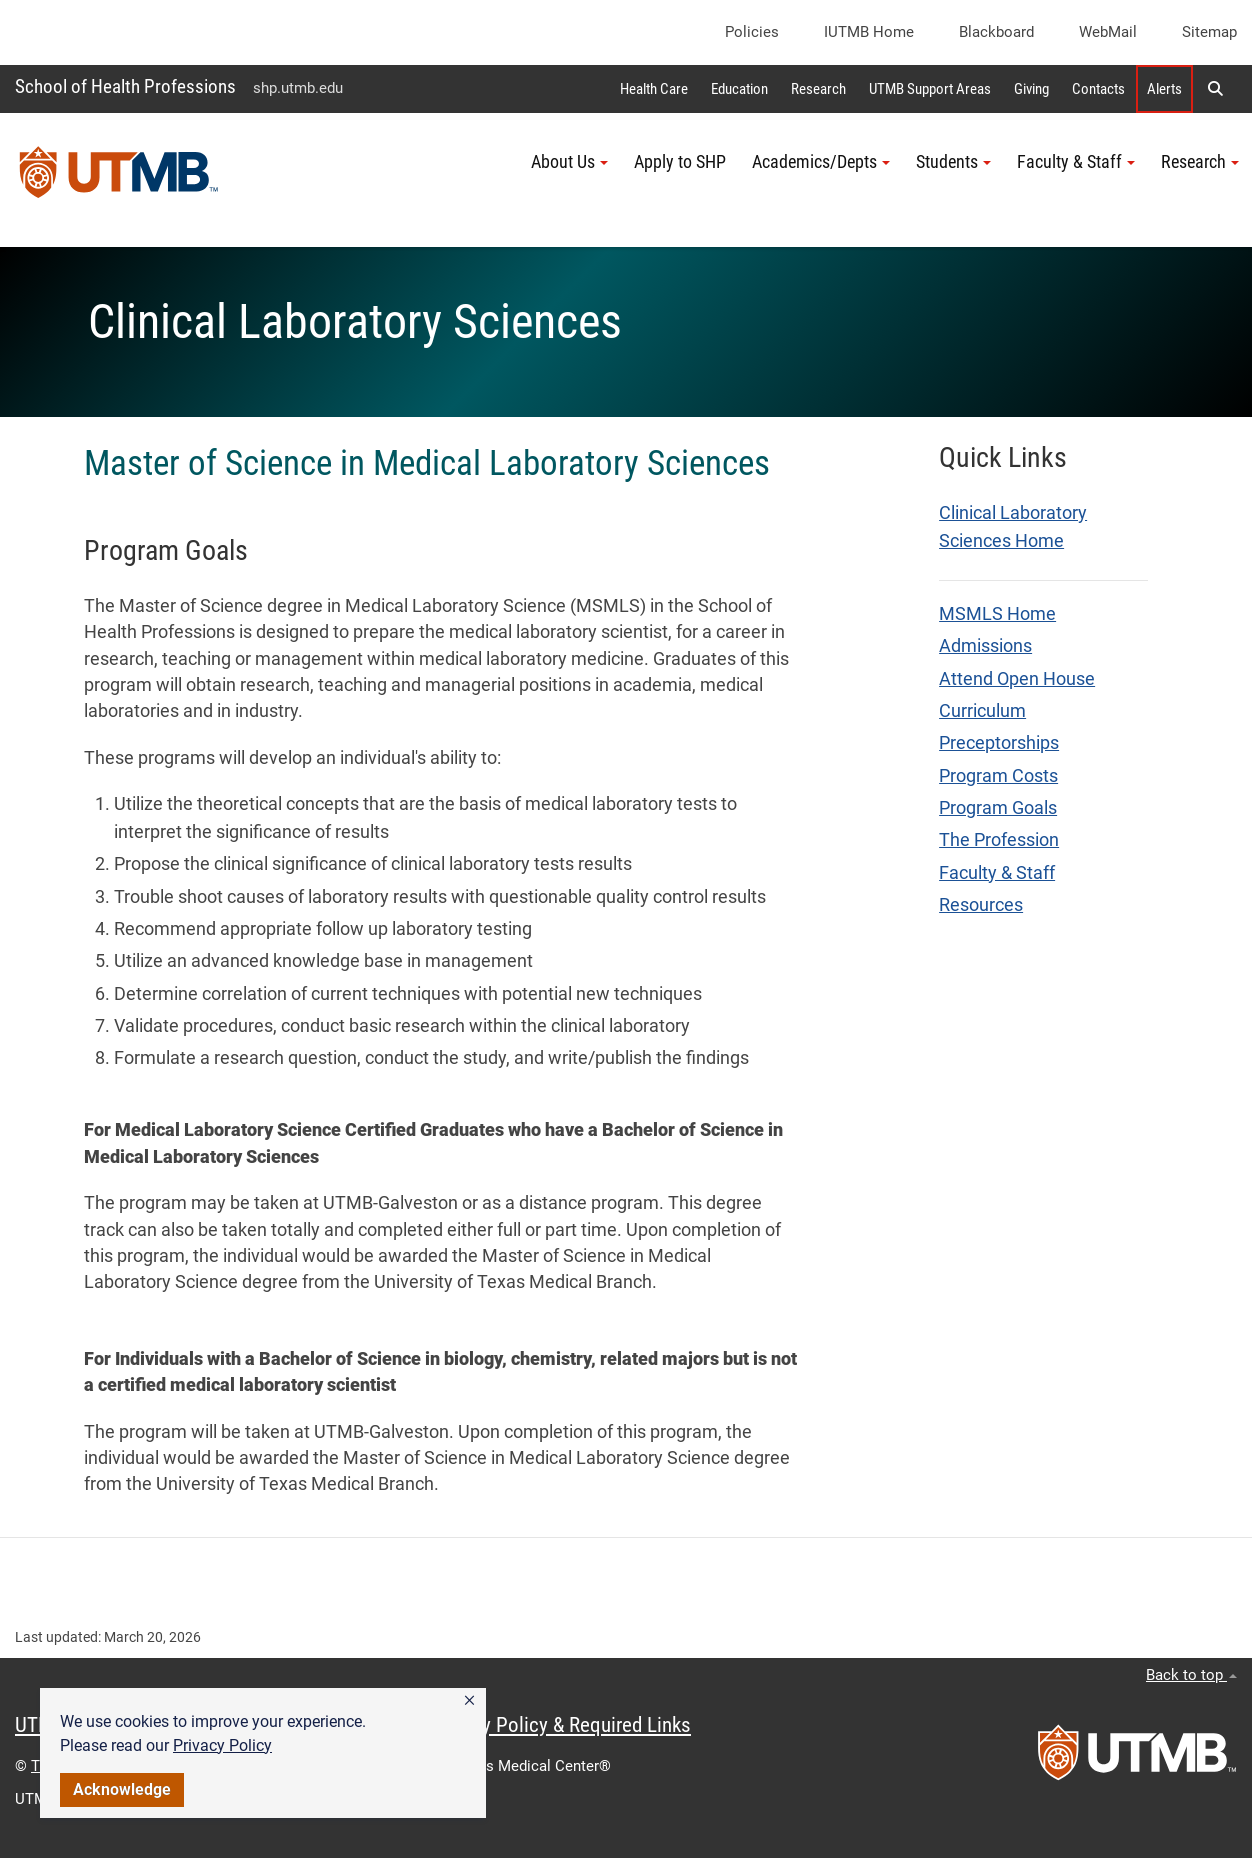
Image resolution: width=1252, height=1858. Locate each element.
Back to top (1191, 1675)
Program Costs (998, 776)
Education (739, 89)
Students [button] (953, 162)
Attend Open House (1017, 679)
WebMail (1108, 32)
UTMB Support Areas (930, 89)
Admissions (985, 646)
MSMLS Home (997, 614)
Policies (752, 32)
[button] (469, 1701)
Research (818, 89)
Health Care (654, 89)
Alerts (1164, 89)
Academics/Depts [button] (821, 162)
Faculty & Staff (997, 873)
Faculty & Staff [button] (1076, 162)
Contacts (1098, 89)
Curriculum (982, 711)
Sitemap (1209, 32)
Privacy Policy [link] (222, 1745)
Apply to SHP (680, 162)
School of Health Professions (125, 86)
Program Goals (998, 808)
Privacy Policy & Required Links (560, 1725)
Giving (1031, 89)
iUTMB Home (869, 32)
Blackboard (996, 32)
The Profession (999, 840)
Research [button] (1200, 162)
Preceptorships (999, 743)
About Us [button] (569, 162)
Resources (981, 905)
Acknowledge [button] (122, 1789)
